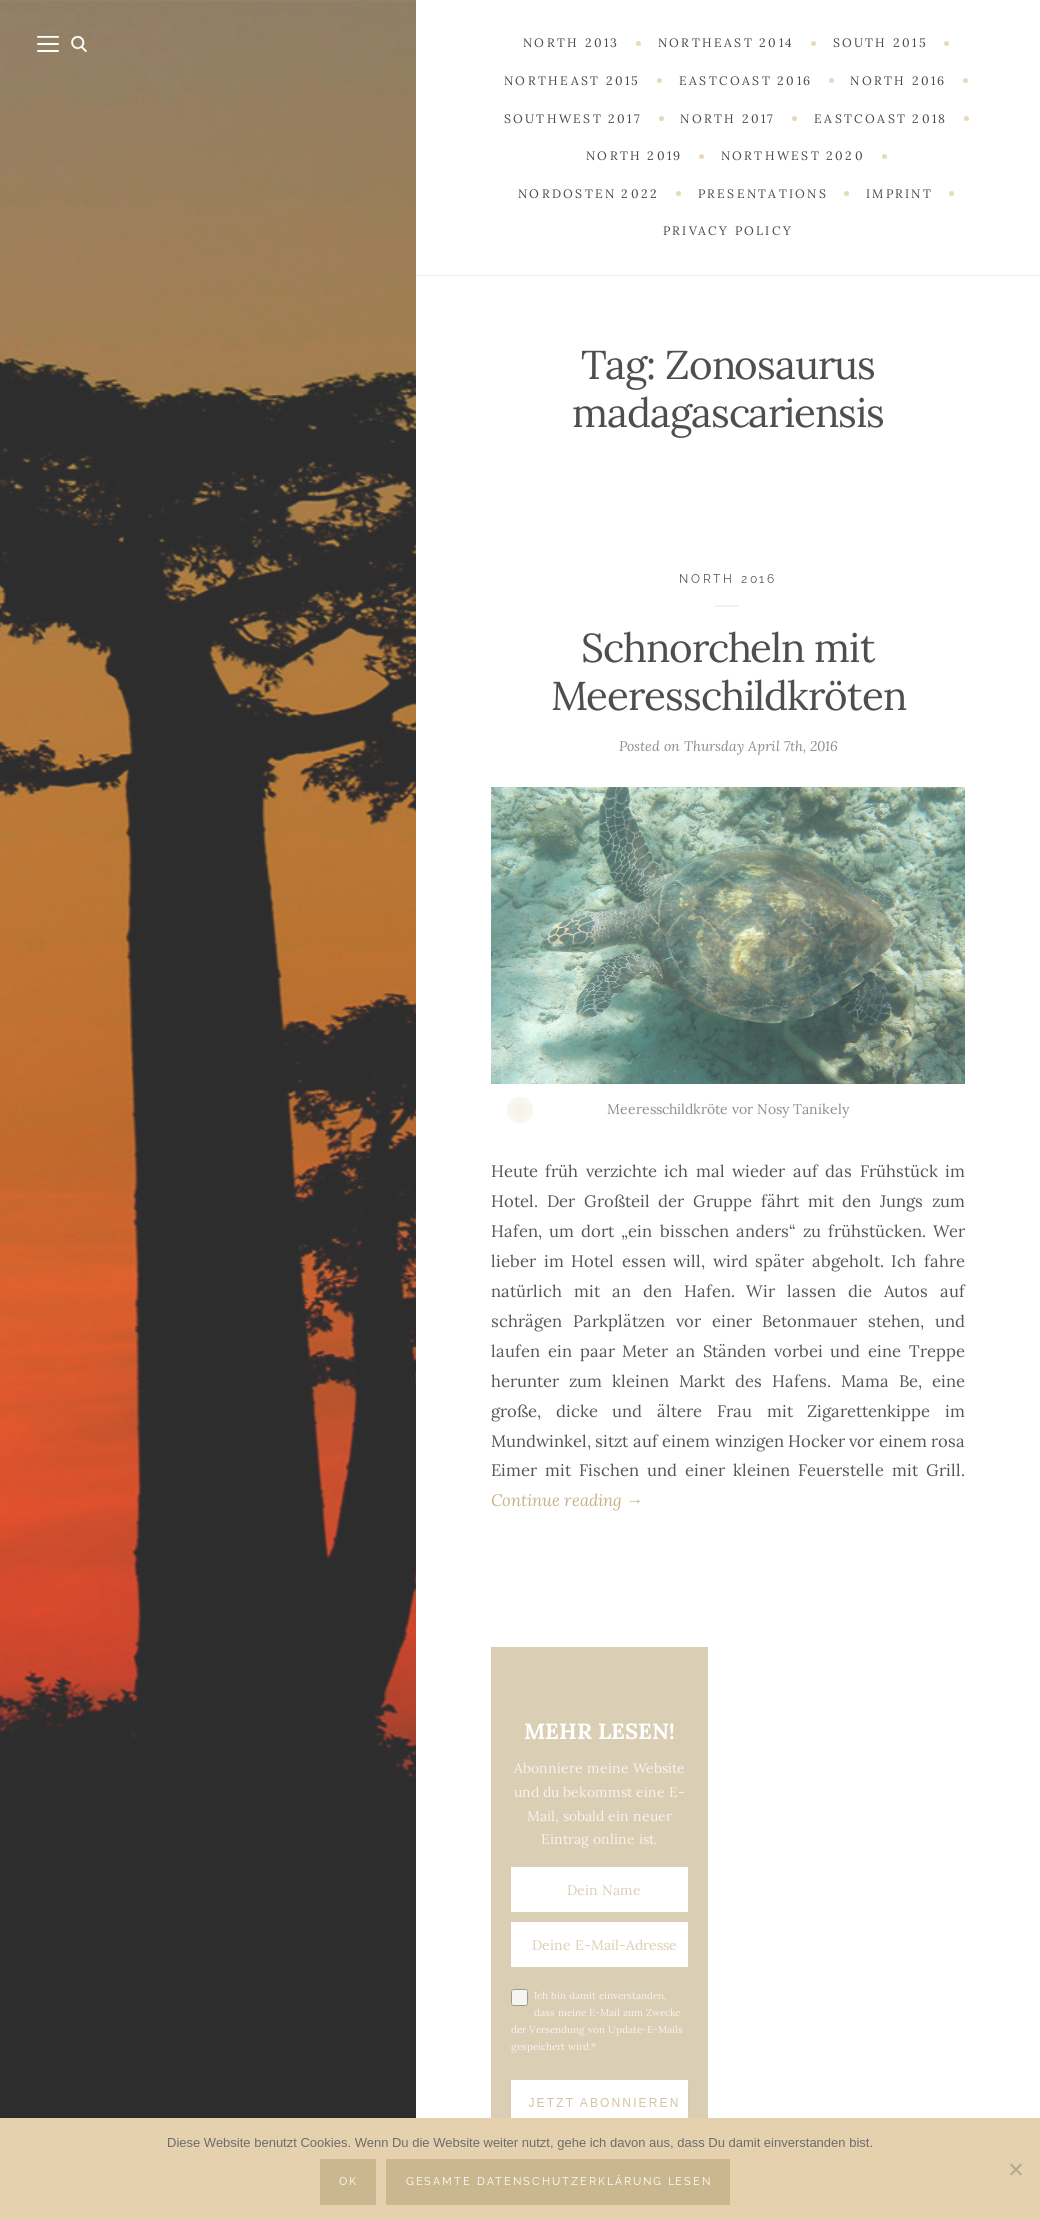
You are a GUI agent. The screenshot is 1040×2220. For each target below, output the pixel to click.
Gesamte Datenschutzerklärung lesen (559, 2181)
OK (348, 2181)
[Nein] (1015, 2169)
